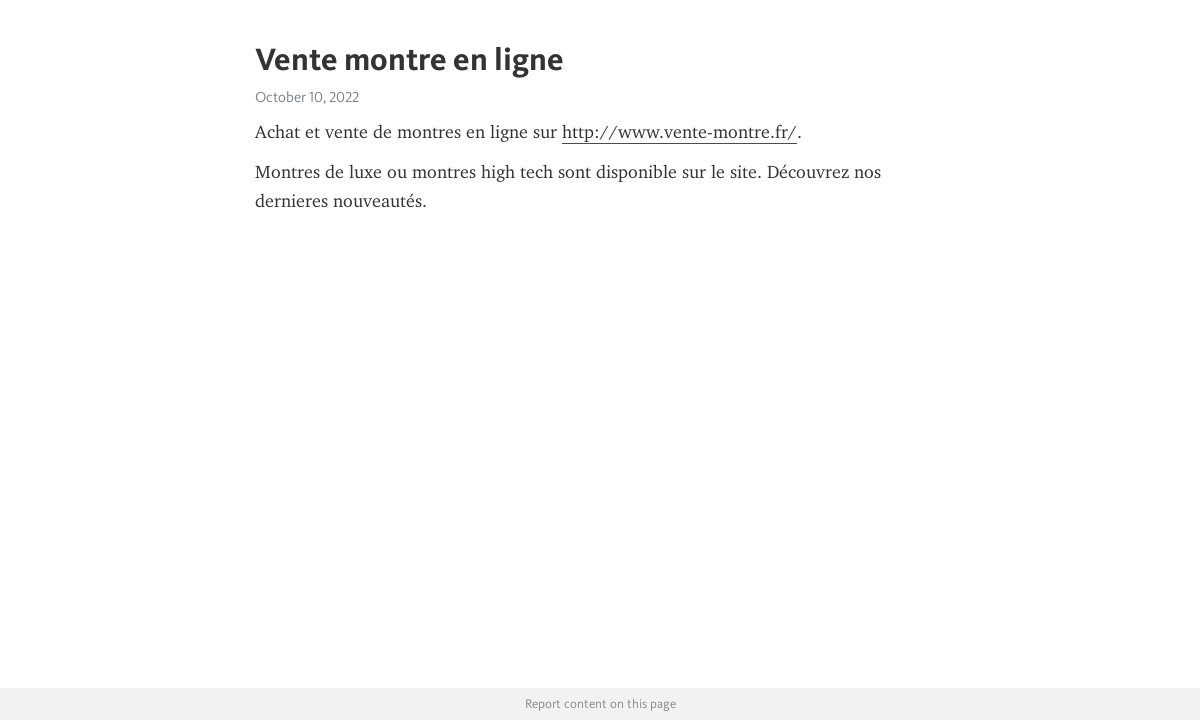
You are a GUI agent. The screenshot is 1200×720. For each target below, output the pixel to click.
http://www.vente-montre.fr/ (679, 132)
